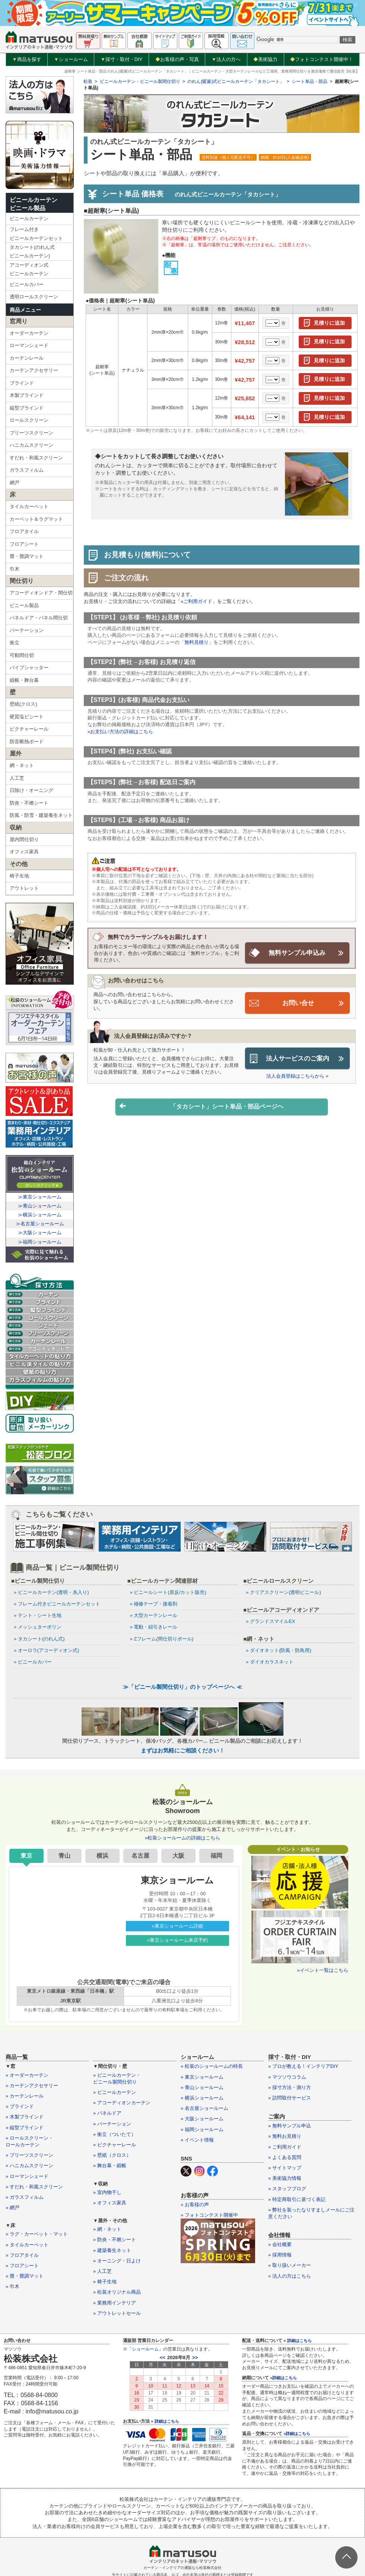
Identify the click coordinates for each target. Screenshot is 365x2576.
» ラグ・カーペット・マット (37, 2234)
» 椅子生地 (105, 2282)
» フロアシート (22, 2266)
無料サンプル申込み (297, 952)
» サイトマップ (284, 2168)
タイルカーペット (29, 506)
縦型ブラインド (27, 408)
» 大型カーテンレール (154, 1615)
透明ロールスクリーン (34, 296)
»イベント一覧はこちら (322, 1971)
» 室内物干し (107, 2193)
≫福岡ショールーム (39, 1242)
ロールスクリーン (29, 420)
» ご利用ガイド (284, 2147)
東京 (26, 1856)
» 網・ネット (107, 2230)
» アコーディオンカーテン (121, 2103)
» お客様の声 (195, 2205)
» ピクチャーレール (114, 2145)
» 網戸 (12, 2208)
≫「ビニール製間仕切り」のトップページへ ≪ (182, 1687)
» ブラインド (20, 2107)
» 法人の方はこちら (289, 2277)
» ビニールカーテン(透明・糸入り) (51, 1592)
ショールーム (71, 59)
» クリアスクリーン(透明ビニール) (283, 1592)
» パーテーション (112, 2124)
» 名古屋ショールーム (204, 2109)
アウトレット (24, 888)
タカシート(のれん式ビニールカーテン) (32, 251)
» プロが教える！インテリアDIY (303, 2067)
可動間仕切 (22, 655)
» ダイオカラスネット (269, 1662)
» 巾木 (12, 2287)
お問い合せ (297, 1002)
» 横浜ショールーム (202, 2098)
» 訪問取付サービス (289, 2098)
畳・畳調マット (27, 556)
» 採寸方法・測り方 (289, 2088)
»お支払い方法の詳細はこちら (120, 731)
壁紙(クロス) (23, 704)
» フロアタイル (22, 2256)
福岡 (216, 1856)
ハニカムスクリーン (31, 445)
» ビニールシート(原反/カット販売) (168, 1592)
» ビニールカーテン (114, 2093)
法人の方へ (226, 59)
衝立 (14, 642)
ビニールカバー (27, 284)
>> (195, 2358)
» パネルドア (107, 2114)
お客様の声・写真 (177, 59)
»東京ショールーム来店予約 (177, 1941)
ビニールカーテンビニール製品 (33, 204)
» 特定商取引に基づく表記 (297, 2200)
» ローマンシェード (27, 2176)
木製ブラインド (27, 395)
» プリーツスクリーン (29, 2156)
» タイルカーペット (27, 2245)
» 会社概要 (280, 2245)
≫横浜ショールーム (39, 1215)
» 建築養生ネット (112, 2251)
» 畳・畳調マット (25, 2277)
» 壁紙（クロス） (112, 2156)
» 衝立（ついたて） (114, 2135)
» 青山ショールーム (202, 2088)
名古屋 (140, 1856)
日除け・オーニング (31, 790)
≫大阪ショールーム (39, 1232)
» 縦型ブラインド (25, 2128)
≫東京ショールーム (39, 1197)
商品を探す (26, 59)
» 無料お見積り (284, 2137)
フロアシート (24, 544)
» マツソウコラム (287, 2078)
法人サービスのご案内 (297, 1057)
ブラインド (22, 383)
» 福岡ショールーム (202, 2130)
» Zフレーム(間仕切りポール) (161, 1639)
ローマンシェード (29, 345)
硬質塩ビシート (27, 716)
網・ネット (22, 765)
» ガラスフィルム (25, 2198)
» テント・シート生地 (37, 1615)
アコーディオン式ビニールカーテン (29, 269)
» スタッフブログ (287, 2189)
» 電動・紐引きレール (154, 1627)
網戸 (14, 482)
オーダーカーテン (29, 333)
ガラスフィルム (27, 470)
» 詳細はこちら (165, 2422)
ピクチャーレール (29, 729)
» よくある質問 (284, 2158)
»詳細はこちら (283, 2378)
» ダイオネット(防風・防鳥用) (278, 1650)
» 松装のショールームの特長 (212, 2067)
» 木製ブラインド (25, 2117)
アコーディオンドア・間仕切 (41, 593)
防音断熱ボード (27, 741)
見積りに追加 (329, 323)
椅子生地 (19, 876)
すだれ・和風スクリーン (36, 458)
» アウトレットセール (117, 2314)
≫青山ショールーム (39, 1206)
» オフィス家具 (109, 2203)
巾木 (14, 569)
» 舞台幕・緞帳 (109, 2166)
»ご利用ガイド (196, 601)
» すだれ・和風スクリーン (34, 2187)
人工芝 (17, 778)
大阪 (178, 1856)
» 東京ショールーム (202, 2078)
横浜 (102, 1856)
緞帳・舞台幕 (24, 680)
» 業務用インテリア (114, 2303)
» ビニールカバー (33, 1662)
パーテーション (27, 630)
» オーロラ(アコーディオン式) (46, 1650)
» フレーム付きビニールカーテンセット (57, 1604)
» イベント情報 (197, 2140)
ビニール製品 (24, 605)
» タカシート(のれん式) (39, 1639)
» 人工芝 (102, 2272)
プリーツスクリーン (31, 433)
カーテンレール (27, 358)
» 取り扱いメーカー (289, 2266)
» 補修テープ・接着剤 (154, 1604)
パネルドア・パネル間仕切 (39, 617)
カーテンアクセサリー (34, 370)
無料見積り (196, 642)
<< (162, 2358)
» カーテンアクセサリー (32, 2086)
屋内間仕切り (24, 839)
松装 (87, 81)
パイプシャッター (29, 667)
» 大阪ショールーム (202, 2119)
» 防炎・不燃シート (114, 2240)
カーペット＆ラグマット (36, 519)
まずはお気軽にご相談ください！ (183, 1751)
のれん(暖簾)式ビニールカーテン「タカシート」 (235, 81)
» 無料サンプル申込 (289, 2126)
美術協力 (265, 59)
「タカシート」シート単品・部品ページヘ (201, 1105)
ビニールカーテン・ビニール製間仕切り (140, 81)
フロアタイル (24, 531)
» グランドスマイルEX (270, 1621)
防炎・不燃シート (29, 803)
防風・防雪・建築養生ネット (41, 815)
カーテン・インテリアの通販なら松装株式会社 (182, 2568)
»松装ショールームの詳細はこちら (182, 1838)
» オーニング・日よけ (117, 2261)
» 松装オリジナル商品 (117, 2293)
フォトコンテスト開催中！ (321, 59)
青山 (64, 1856)
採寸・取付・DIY (122, 59)
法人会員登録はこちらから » (297, 1075)
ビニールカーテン (29, 218)
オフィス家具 (24, 851)
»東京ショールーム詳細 (177, 1926)
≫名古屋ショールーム (40, 1223)
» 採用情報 (280, 2255)
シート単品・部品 (309, 81)
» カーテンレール (25, 2096)
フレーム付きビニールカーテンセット (36, 234)
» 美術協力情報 (284, 2179)
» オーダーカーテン (27, 2076)
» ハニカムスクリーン (29, 2166)
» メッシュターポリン (37, 1627)
